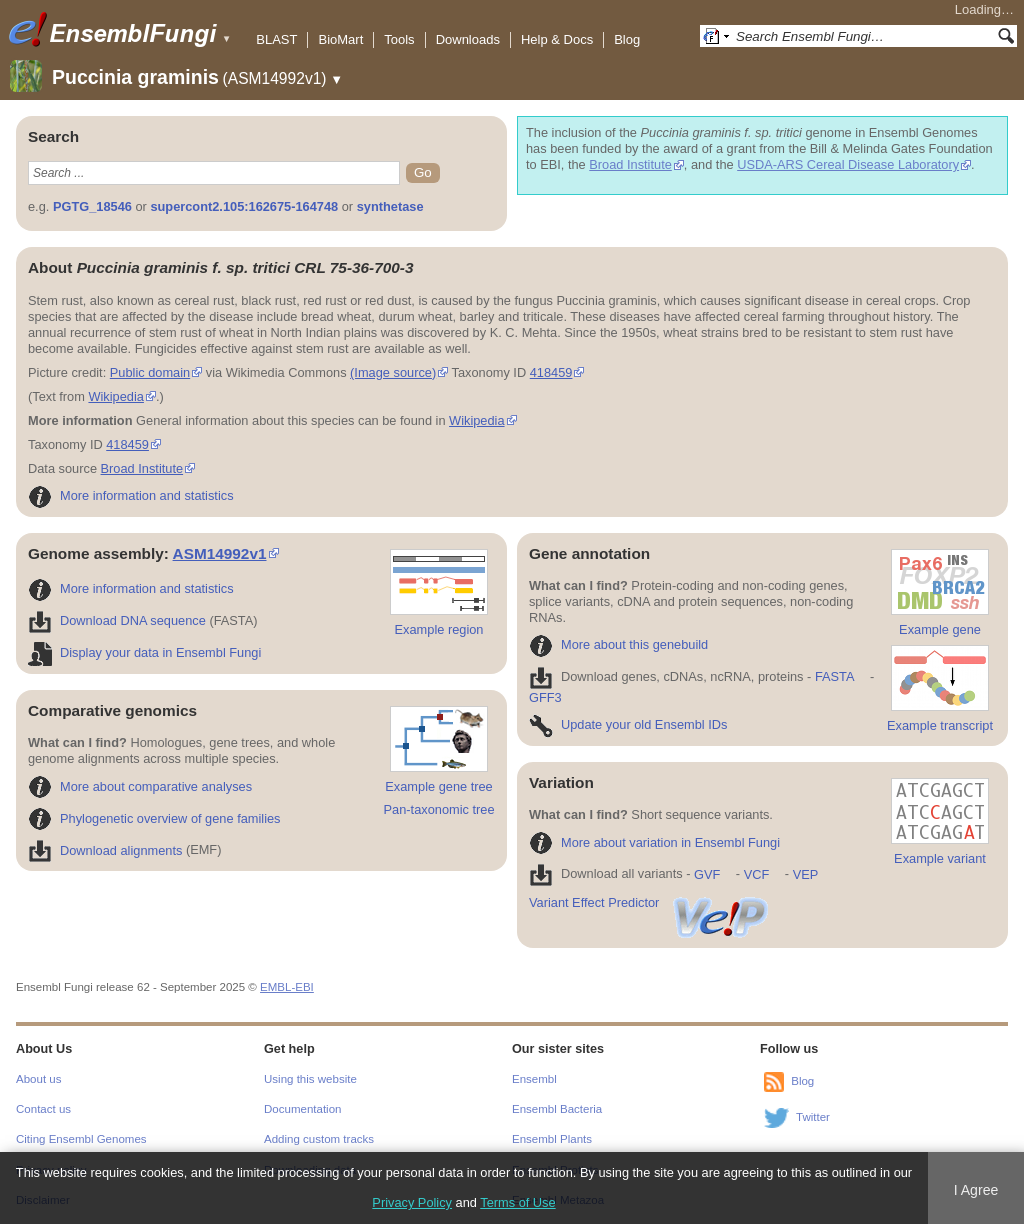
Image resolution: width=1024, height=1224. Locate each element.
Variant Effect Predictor (650, 902)
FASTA (834, 676)
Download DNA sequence (117, 620)
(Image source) (393, 372)
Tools (399, 39)
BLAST (276, 39)
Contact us (43, 1109)
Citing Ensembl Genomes (81, 1139)
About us (38, 1079)
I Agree (976, 1190)
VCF (757, 874)
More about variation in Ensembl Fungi (654, 842)
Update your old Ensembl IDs (628, 724)
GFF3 (545, 697)
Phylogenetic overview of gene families (154, 818)
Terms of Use (517, 1202)
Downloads (468, 39)
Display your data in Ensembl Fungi (144, 652)
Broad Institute (630, 164)
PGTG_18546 (92, 206)
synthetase (390, 206)
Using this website (310, 1079)
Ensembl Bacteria (557, 1109)
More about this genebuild (618, 644)
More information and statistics (131, 495)
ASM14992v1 (220, 553)
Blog (627, 39)
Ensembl (534, 1079)
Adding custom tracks (319, 1139)
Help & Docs (557, 39)
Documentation (302, 1109)
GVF (707, 874)
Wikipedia (115, 396)
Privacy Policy (412, 1202)
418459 (551, 372)
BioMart (340, 39)
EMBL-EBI (287, 987)
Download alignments (105, 850)
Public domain (150, 372)
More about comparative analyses (140, 786)
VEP (806, 874)
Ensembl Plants (552, 1139)
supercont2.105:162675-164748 (244, 206)
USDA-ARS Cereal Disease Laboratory (847, 164)
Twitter (813, 1117)
